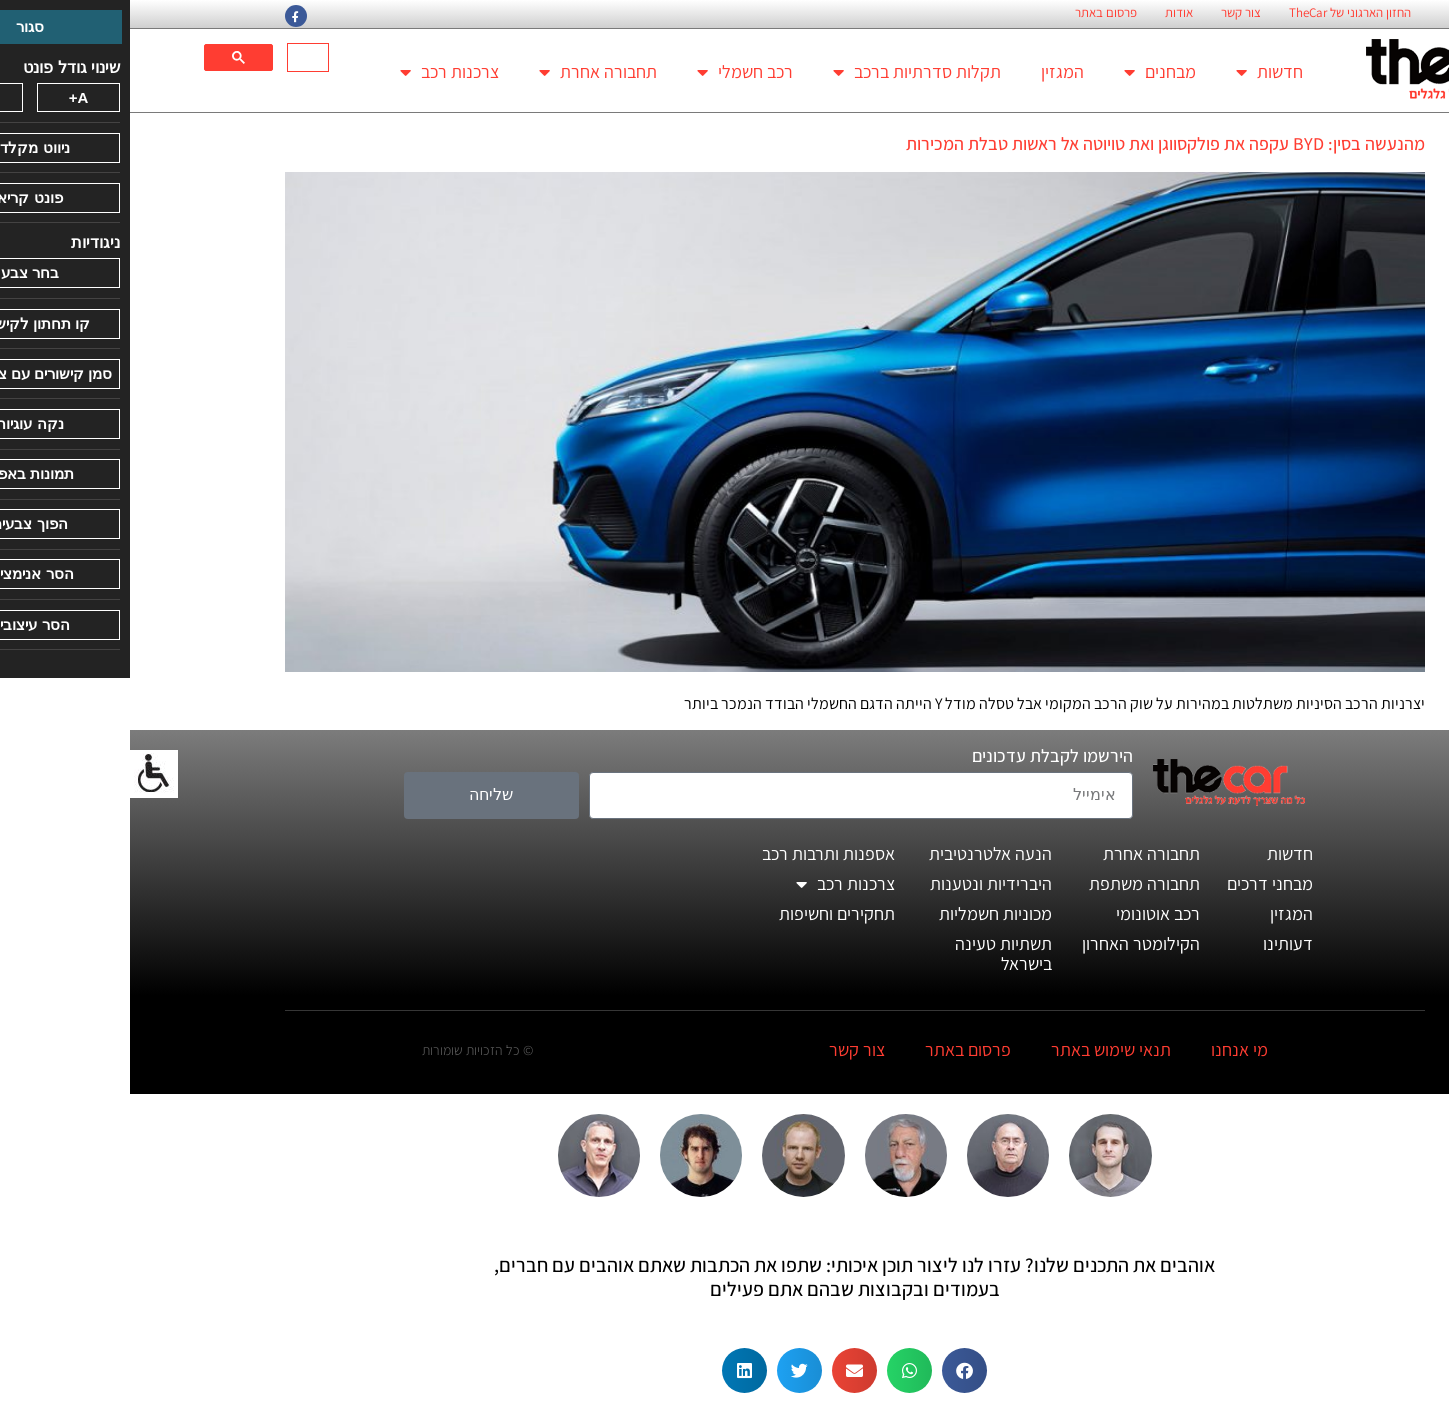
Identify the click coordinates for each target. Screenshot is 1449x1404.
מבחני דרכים (1140, 883)
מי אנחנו (1109, 1049)
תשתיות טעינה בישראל (873, 953)
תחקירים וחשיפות (707, 913)
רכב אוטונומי (1028, 913)
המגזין (932, 71)
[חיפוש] (180, 58)
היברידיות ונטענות (861, 883)
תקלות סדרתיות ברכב (787, 72)
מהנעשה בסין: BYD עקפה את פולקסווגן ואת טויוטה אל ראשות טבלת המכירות (1035, 143)
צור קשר (1111, 13)
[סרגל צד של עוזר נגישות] (24, 774)
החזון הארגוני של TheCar (1220, 13)
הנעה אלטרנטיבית (860, 853)
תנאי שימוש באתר (981, 1049)
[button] (834, 1370)
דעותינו (1158, 943)
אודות (1049, 13)
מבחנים (1030, 72)
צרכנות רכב (319, 72)
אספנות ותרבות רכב (698, 853)
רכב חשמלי (615, 72)
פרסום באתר (976, 13)
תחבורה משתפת (1014, 883)
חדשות (1139, 72)
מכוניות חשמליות (865, 913)
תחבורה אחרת (468, 72)
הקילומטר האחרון (1011, 943)
